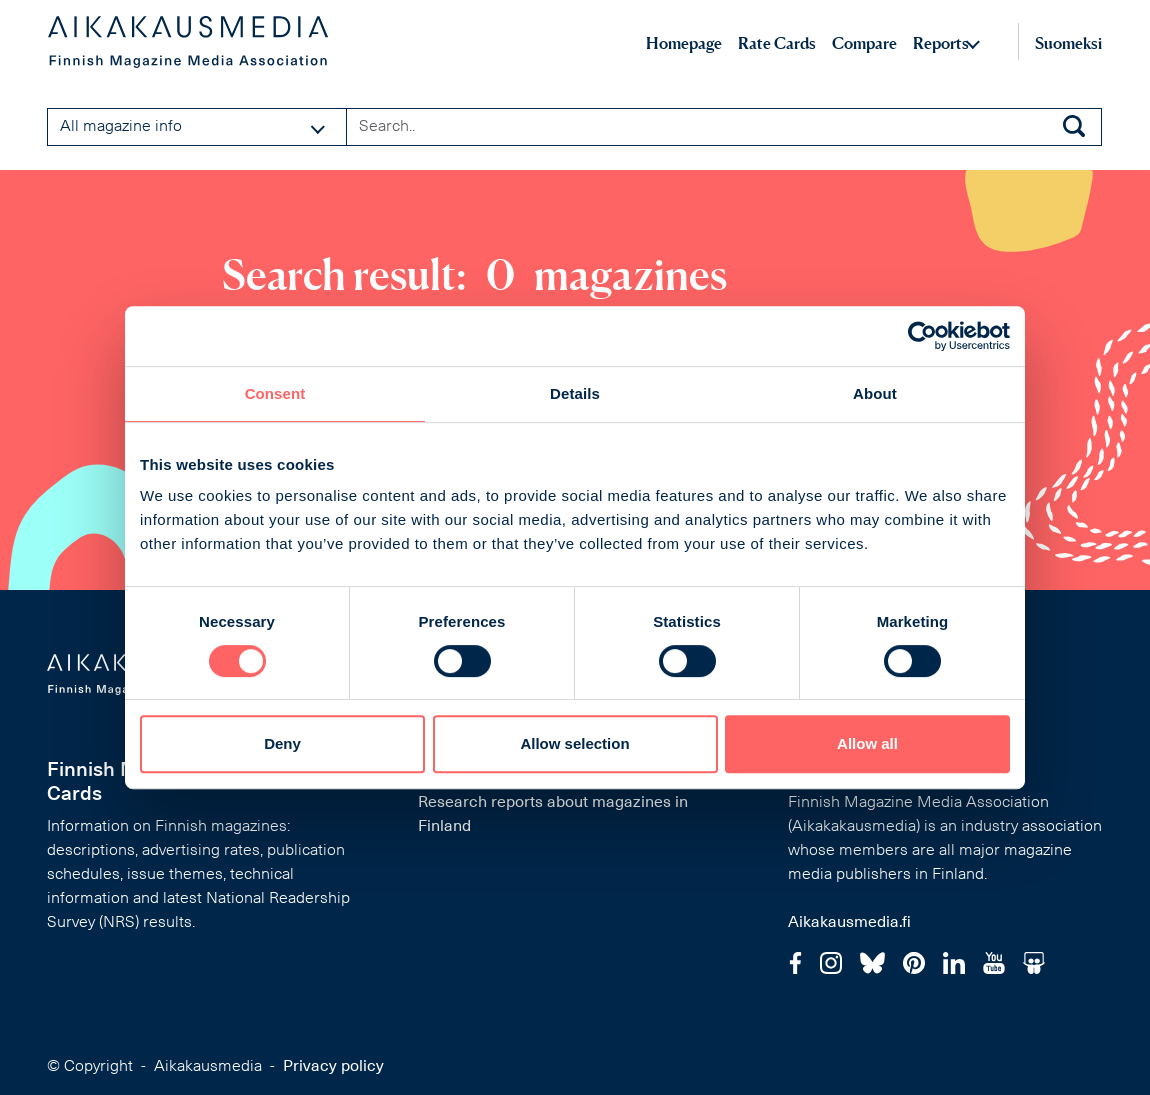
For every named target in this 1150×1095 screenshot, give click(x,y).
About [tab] (875, 393)
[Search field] (724, 127)
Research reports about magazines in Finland (553, 815)
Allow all (867, 743)
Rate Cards (777, 43)
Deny (282, 743)
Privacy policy (333, 1067)
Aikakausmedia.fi (849, 923)
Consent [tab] (275, 393)
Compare (864, 43)
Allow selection (574, 743)
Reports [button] (941, 43)
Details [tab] (575, 393)
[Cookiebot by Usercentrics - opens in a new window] (922, 336)
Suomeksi (1068, 43)
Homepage (684, 43)
